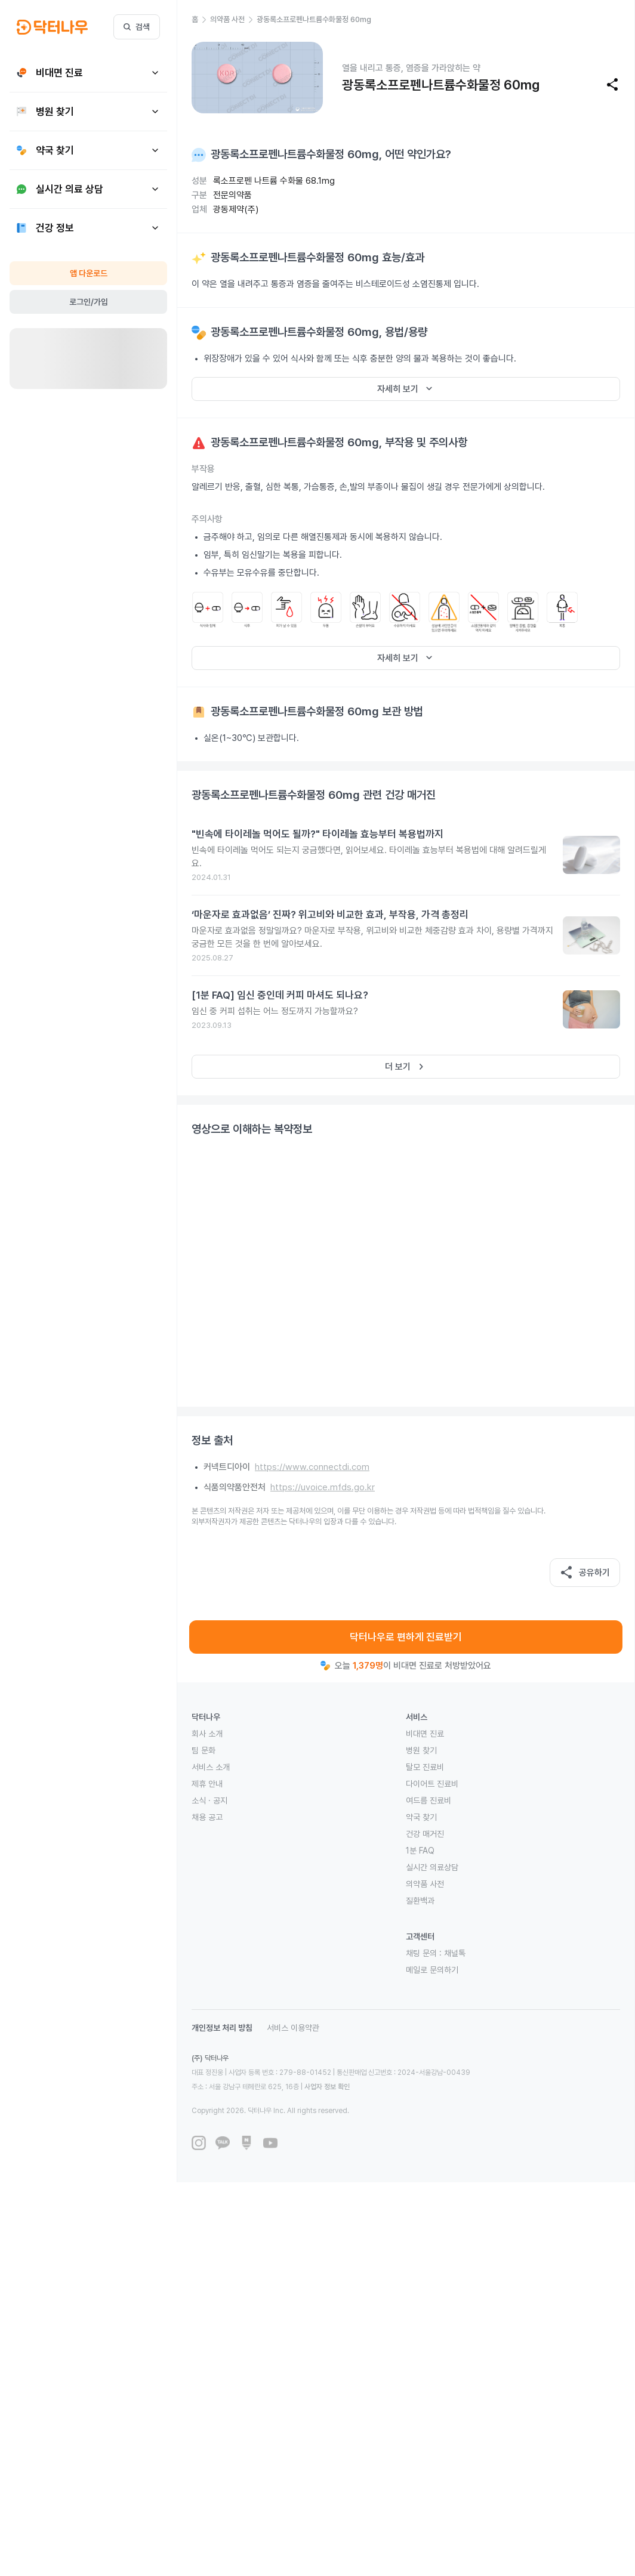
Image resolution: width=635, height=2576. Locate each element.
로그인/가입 (88, 302)
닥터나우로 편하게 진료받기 (406, 1637)
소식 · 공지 (209, 1800)
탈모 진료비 (425, 1767)
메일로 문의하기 (432, 1970)
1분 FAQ (420, 1850)
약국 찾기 (421, 1817)
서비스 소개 (211, 1767)
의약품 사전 (425, 1884)
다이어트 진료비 (432, 1784)
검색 (137, 27)
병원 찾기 (421, 1750)
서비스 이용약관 (293, 2028)
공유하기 (585, 1572)
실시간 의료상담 (432, 1867)
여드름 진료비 (428, 1800)
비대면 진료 (425, 1733)
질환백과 (420, 1900)
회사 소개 (207, 1733)
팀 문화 (203, 1750)
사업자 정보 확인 (327, 2087)
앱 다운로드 (88, 273)
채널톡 (455, 1953)
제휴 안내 (207, 1784)
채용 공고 (207, 1817)
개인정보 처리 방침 (222, 2028)
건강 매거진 (425, 1834)
